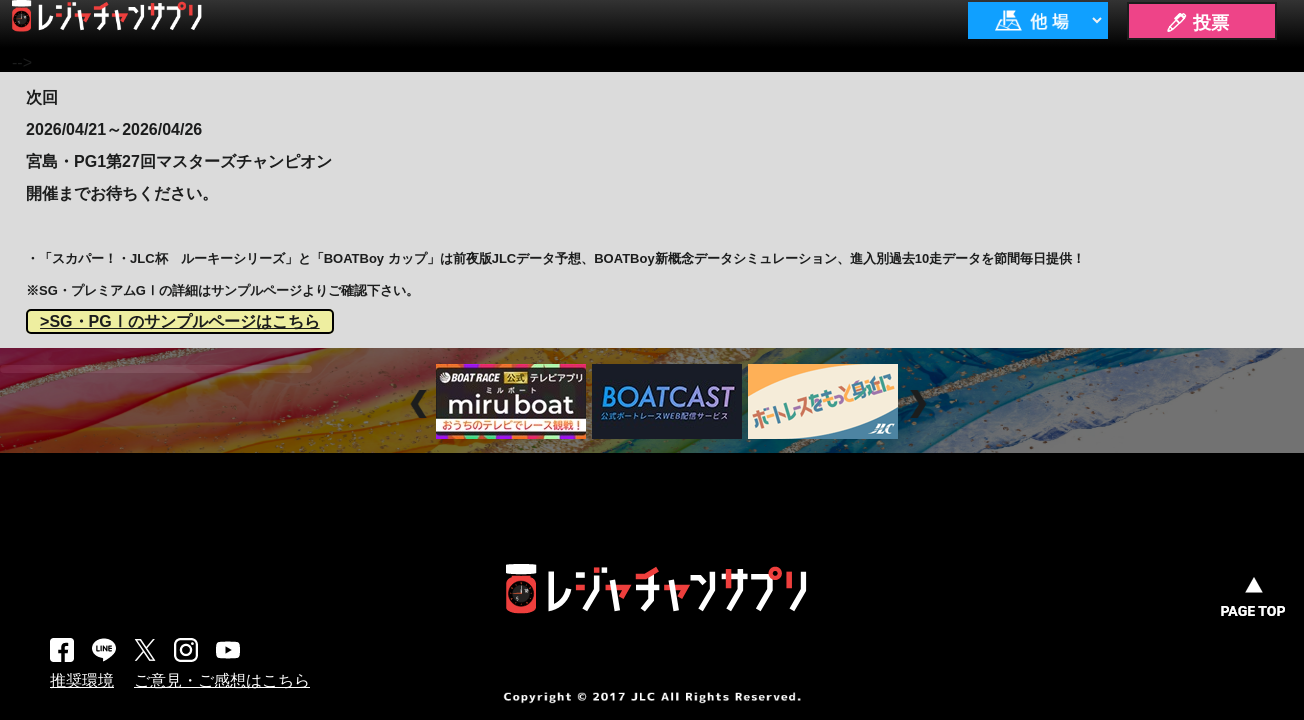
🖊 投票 (1197, 23)
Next (920, 403)
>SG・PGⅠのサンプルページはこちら (180, 321)
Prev (421, 403)
